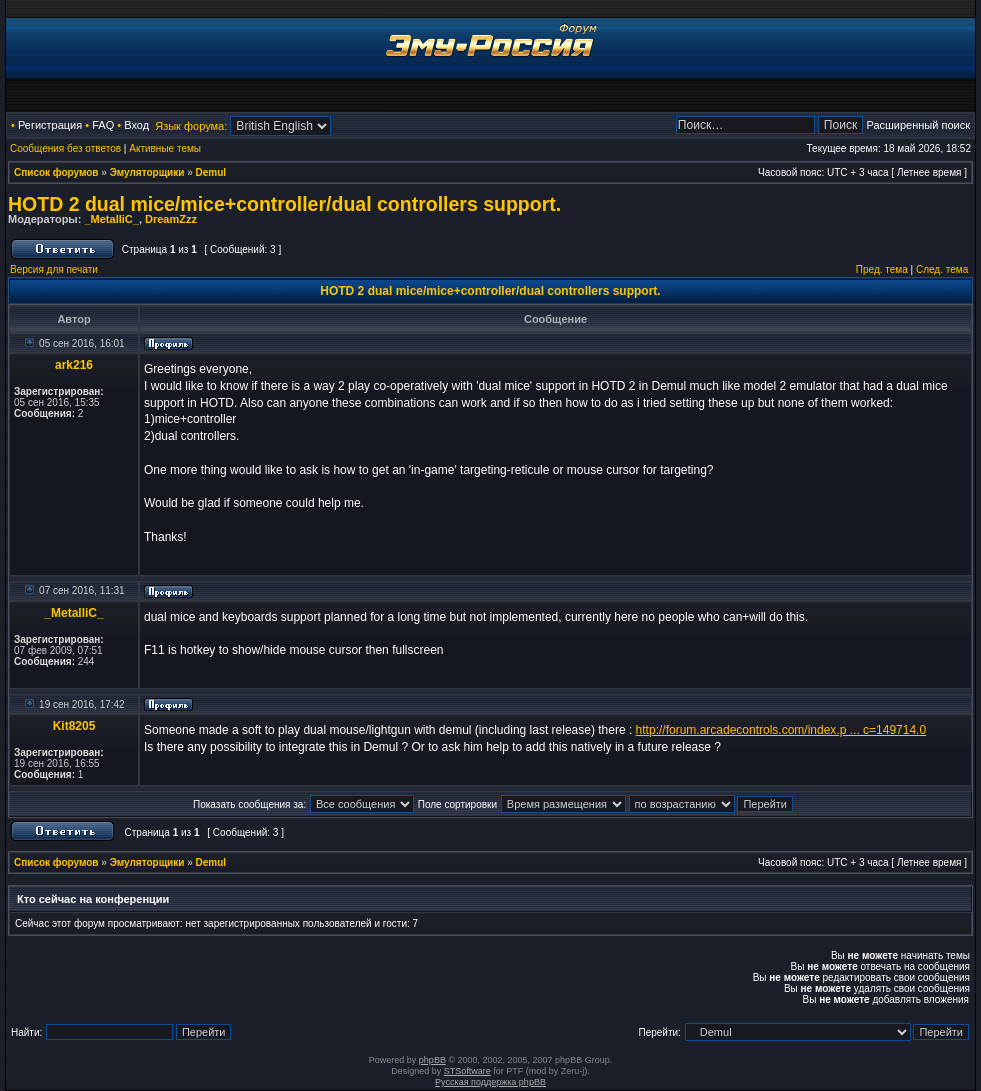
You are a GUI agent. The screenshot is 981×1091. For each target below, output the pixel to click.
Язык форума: (191, 126)
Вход (136, 125)
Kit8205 (74, 726)
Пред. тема (882, 269)
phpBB (432, 1060)
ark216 (74, 365)
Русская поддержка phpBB (490, 1082)
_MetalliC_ (111, 219)
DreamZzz (171, 219)
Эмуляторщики (147, 172)
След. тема (942, 269)
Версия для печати (54, 269)
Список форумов (56, 172)
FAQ (103, 125)
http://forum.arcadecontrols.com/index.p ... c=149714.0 (781, 730)
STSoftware (467, 1071)
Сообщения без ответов (65, 148)
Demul (211, 172)
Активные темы (165, 148)
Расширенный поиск (918, 125)
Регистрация (50, 125)
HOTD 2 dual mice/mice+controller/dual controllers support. (284, 204)
